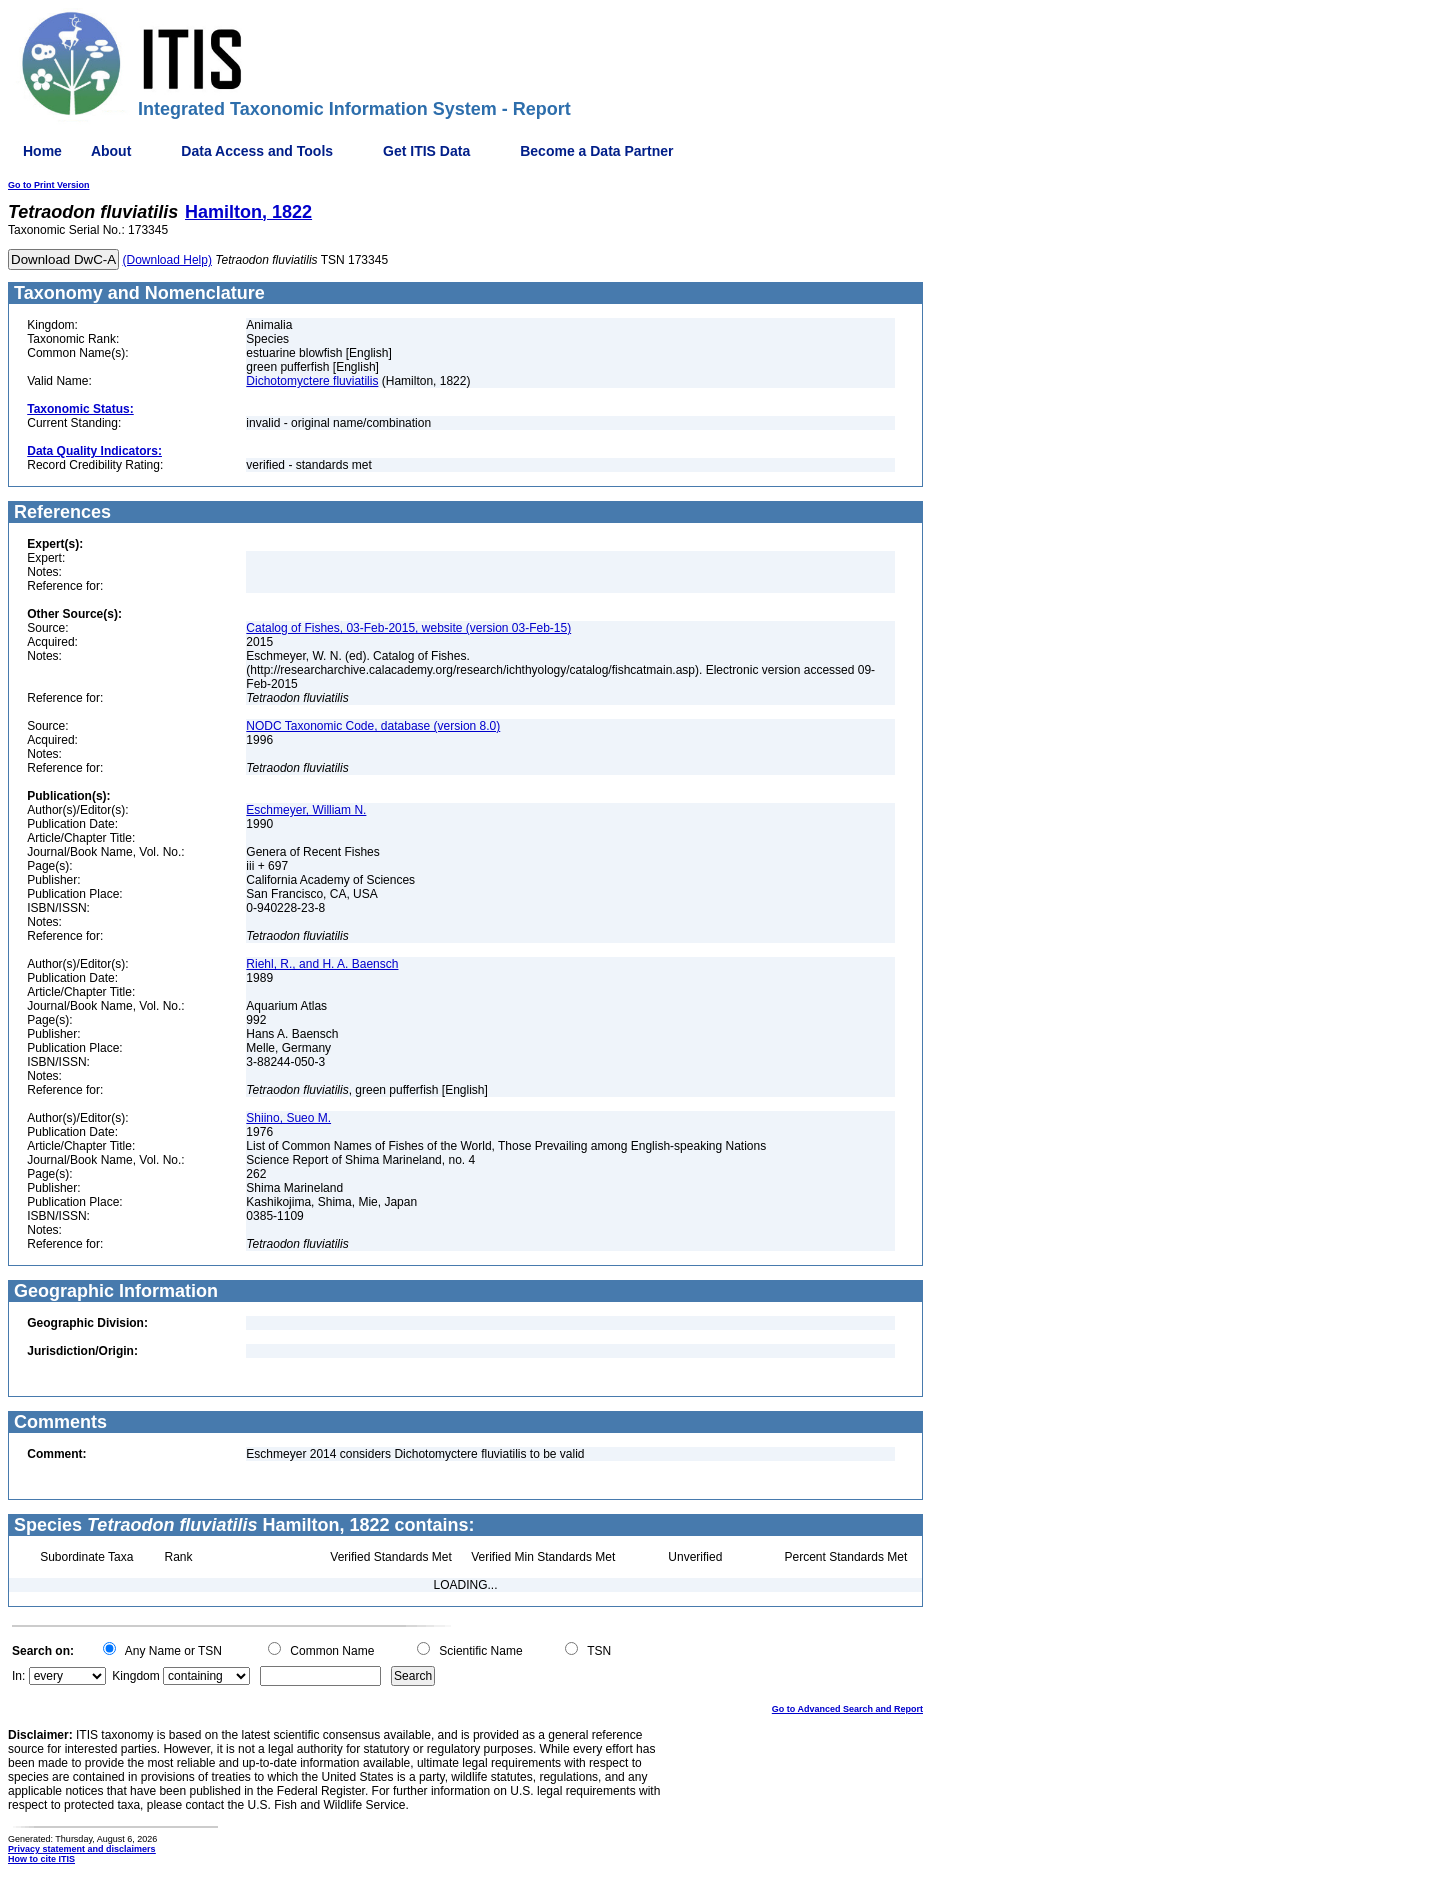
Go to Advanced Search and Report (847, 1709)
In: (18, 1676)
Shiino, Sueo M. (288, 1118)
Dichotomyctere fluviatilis (312, 381)
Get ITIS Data (426, 151)
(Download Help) (167, 260)
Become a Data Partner (596, 151)
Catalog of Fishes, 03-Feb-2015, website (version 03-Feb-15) (408, 628)
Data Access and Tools (257, 151)
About (111, 151)
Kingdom (135, 1676)
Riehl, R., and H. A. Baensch (322, 964)
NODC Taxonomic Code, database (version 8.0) (373, 726)
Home (42, 151)
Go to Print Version (49, 185)
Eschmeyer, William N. (306, 810)
